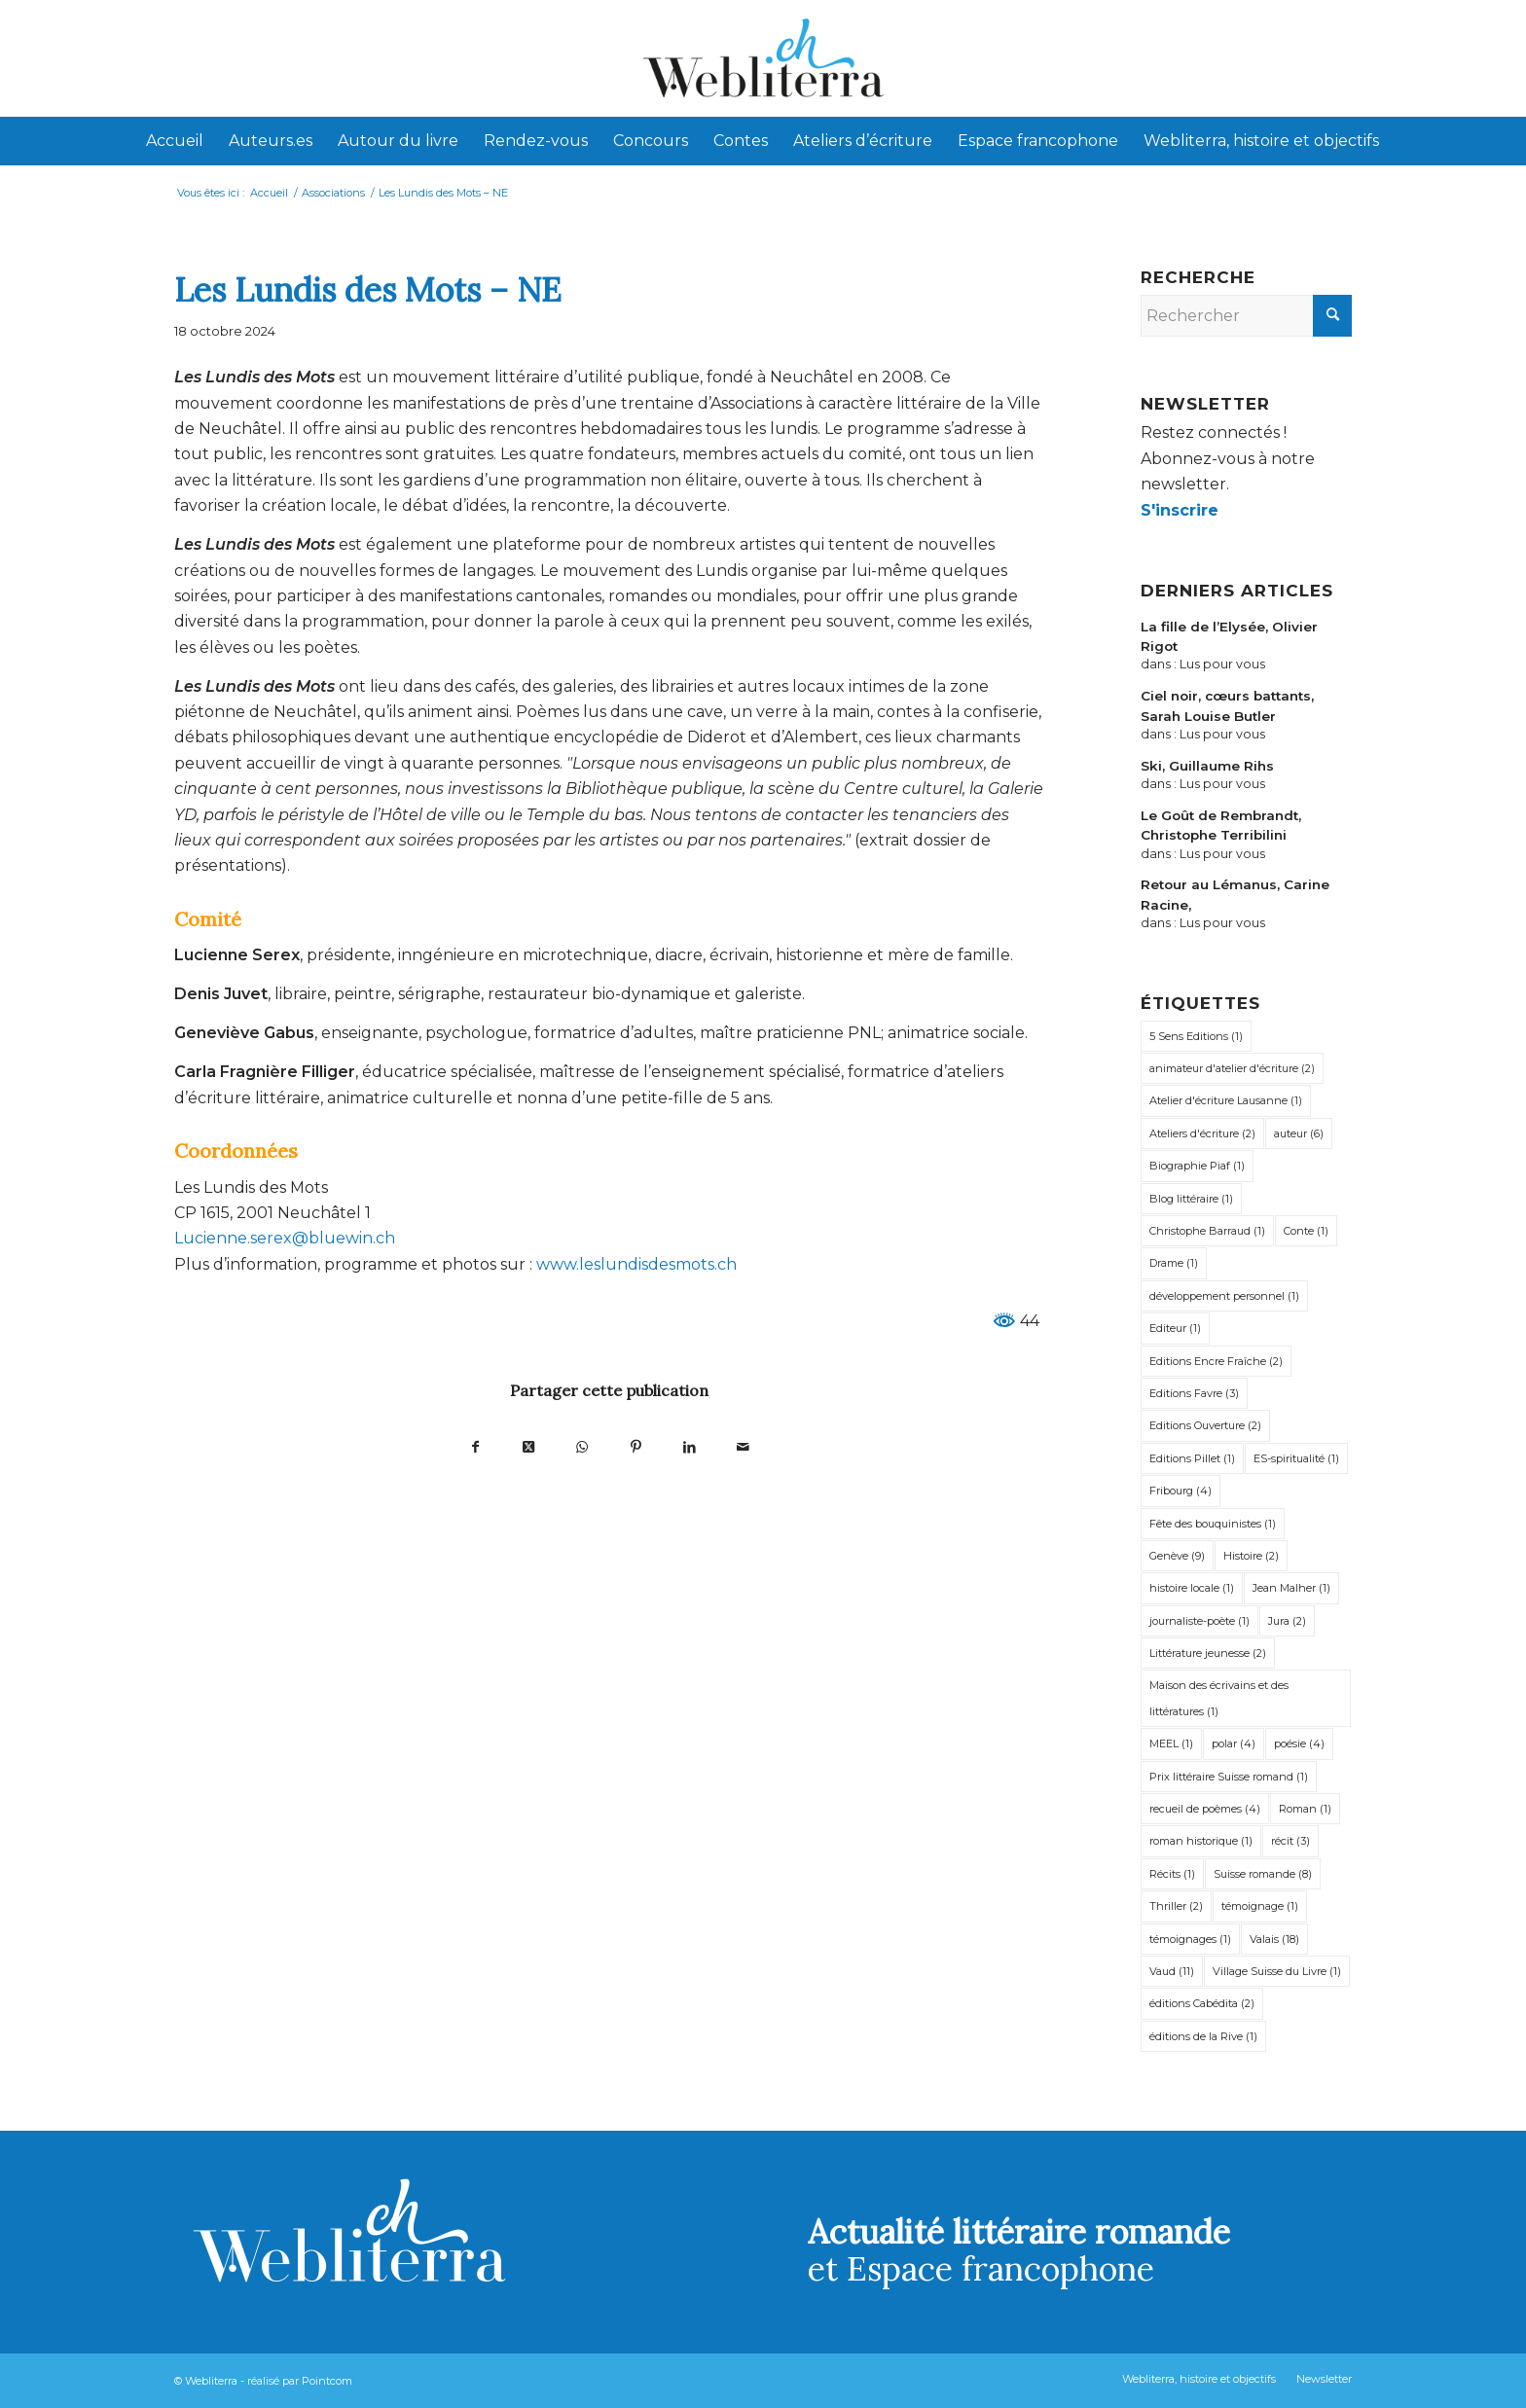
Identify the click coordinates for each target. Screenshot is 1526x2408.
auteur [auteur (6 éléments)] (1299, 1133)
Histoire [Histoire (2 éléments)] (1251, 1556)
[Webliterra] (763, 58)
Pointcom (327, 2381)
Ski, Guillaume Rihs (1207, 765)
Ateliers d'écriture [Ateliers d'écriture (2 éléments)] (1202, 1133)
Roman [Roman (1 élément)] (1305, 1808)
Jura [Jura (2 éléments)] (1287, 1621)
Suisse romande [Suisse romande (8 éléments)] (1263, 1874)
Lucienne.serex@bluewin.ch (284, 1238)
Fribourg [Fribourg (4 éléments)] (1180, 1490)
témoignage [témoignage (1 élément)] (1259, 1906)
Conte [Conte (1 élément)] (1306, 1231)
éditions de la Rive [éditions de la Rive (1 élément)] (1203, 2036)
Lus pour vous (1222, 664)
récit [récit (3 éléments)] (1290, 1841)
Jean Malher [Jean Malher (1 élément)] (1291, 1588)
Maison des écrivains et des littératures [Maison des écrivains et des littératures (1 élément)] (1219, 1697)
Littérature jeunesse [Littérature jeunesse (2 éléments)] (1207, 1653)
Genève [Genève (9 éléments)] (1177, 1556)
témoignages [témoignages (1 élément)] (1190, 1939)
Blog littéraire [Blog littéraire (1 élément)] (1191, 1198)
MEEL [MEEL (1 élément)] (1171, 1743)
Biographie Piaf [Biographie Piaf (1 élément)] (1197, 1165)
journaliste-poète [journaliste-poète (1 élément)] (1199, 1621)
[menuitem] (174, 141)
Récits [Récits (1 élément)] (1172, 1874)
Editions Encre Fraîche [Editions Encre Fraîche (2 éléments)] (1216, 1361)
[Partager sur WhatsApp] (582, 1446)
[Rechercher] (1246, 316)
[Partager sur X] (529, 1446)
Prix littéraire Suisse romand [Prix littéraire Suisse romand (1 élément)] (1228, 1776)
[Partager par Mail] (743, 1446)
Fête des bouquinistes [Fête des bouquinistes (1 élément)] (1212, 1523)
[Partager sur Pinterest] (636, 1446)
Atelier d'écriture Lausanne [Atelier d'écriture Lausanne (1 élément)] (1225, 1100)
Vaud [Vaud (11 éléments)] (1171, 1971)
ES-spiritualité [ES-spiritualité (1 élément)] (1296, 1458)
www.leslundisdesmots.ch (634, 1264)
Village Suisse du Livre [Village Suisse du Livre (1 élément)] (1277, 1971)
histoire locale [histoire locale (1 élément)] (1191, 1588)
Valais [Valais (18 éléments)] (1274, 1939)
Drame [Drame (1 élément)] (1173, 1263)
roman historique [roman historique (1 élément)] (1201, 1841)
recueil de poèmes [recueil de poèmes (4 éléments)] (1204, 1808)
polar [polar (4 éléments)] (1233, 1743)
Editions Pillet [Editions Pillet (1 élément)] (1192, 1458)
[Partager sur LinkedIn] (689, 1446)
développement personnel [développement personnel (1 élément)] (1224, 1296)
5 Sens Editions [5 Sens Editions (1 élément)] (1196, 1036)
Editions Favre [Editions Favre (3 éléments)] (1194, 1393)
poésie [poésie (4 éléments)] (1299, 1743)
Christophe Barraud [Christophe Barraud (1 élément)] (1207, 1231)
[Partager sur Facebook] (475, 1446)
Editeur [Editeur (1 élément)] (1175, 1328)
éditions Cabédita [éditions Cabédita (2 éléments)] (1201, 2003)
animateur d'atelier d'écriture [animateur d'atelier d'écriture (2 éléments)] (1232, 1068)
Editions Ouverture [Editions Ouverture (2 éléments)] (1205, 1425)
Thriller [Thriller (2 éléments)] (1176, 1906)
